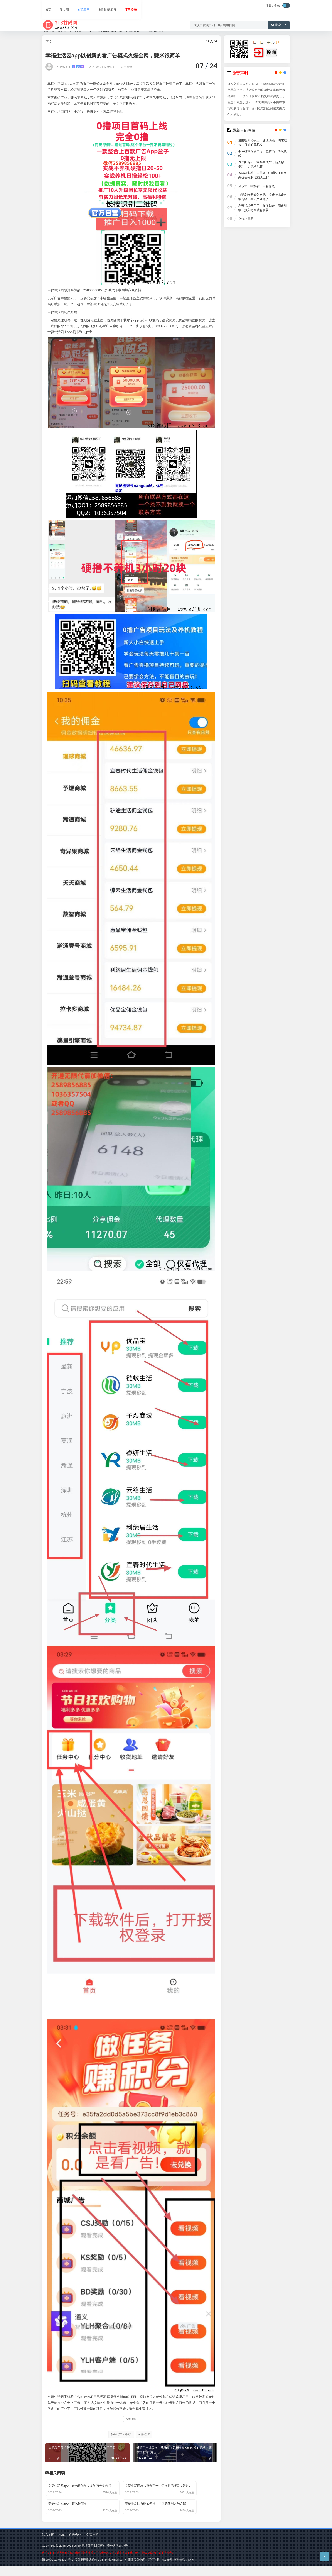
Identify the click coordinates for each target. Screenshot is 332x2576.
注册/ (269, 5)
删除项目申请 (136, 2569)
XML (62, 2545)
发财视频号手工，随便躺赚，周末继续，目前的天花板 (262, 142)
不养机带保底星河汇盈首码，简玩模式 (262, 153)
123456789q (69, 67)
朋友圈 (61, 6)
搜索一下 (279, 18)
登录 (277, 5)
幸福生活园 (144, 2434)
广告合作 (75, 2545)
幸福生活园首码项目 (120, 2434)
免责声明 (92, 2545)
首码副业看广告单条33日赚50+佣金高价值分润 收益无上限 (262, 175)
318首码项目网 (83, 2556)
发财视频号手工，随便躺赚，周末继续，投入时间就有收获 (262, 207)
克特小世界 (245, 219)
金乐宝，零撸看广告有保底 (256, 186)
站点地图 (48, 2545)
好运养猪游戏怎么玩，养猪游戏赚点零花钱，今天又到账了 (262, 197)
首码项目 (79, 6)
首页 (45, 6)
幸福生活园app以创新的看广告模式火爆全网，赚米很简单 (124, 30)
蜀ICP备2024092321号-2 (58, 2569)
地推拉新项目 (103, 6)
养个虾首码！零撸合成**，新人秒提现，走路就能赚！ (261, 164)
